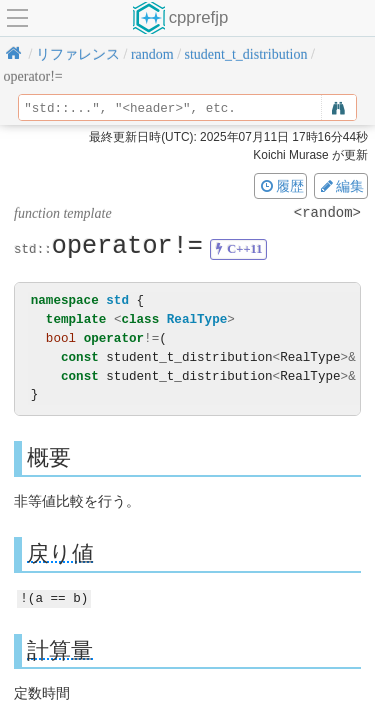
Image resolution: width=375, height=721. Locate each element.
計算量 (60, 649)
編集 (341, 186)
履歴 (281, 186)
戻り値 (60, 553)
